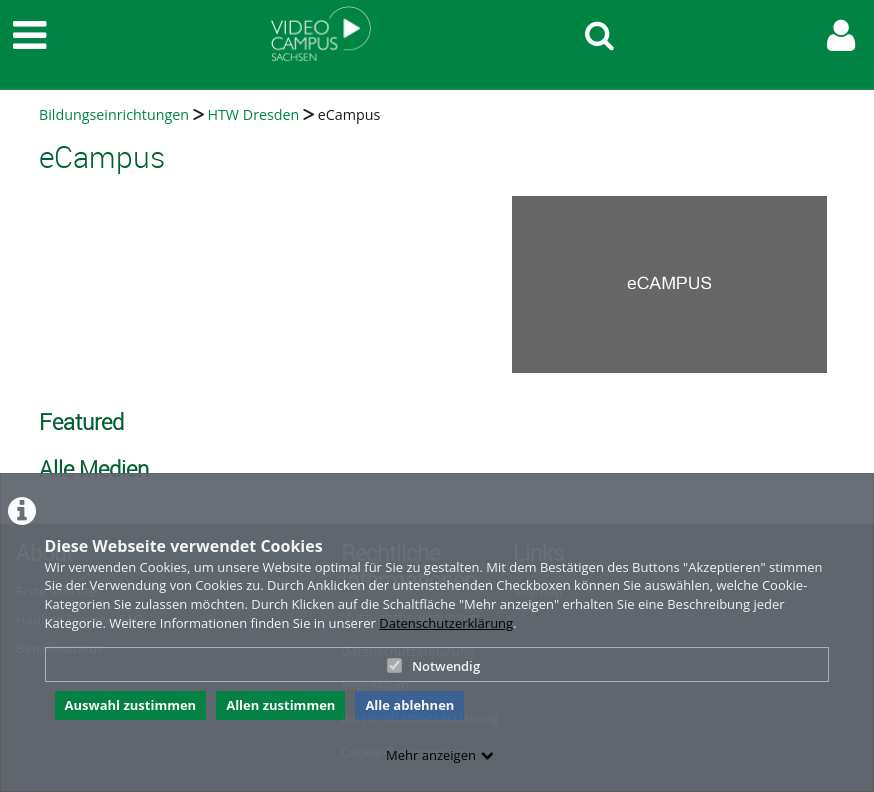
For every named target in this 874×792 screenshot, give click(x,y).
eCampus (349, 114)
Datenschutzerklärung (446, 623)
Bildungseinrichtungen (114, 114)
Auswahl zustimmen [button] (131, 705)
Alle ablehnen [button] (409, 705)
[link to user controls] (841, 35)
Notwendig (433, 666)
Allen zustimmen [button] (280, 705)
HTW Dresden (253, 114)
